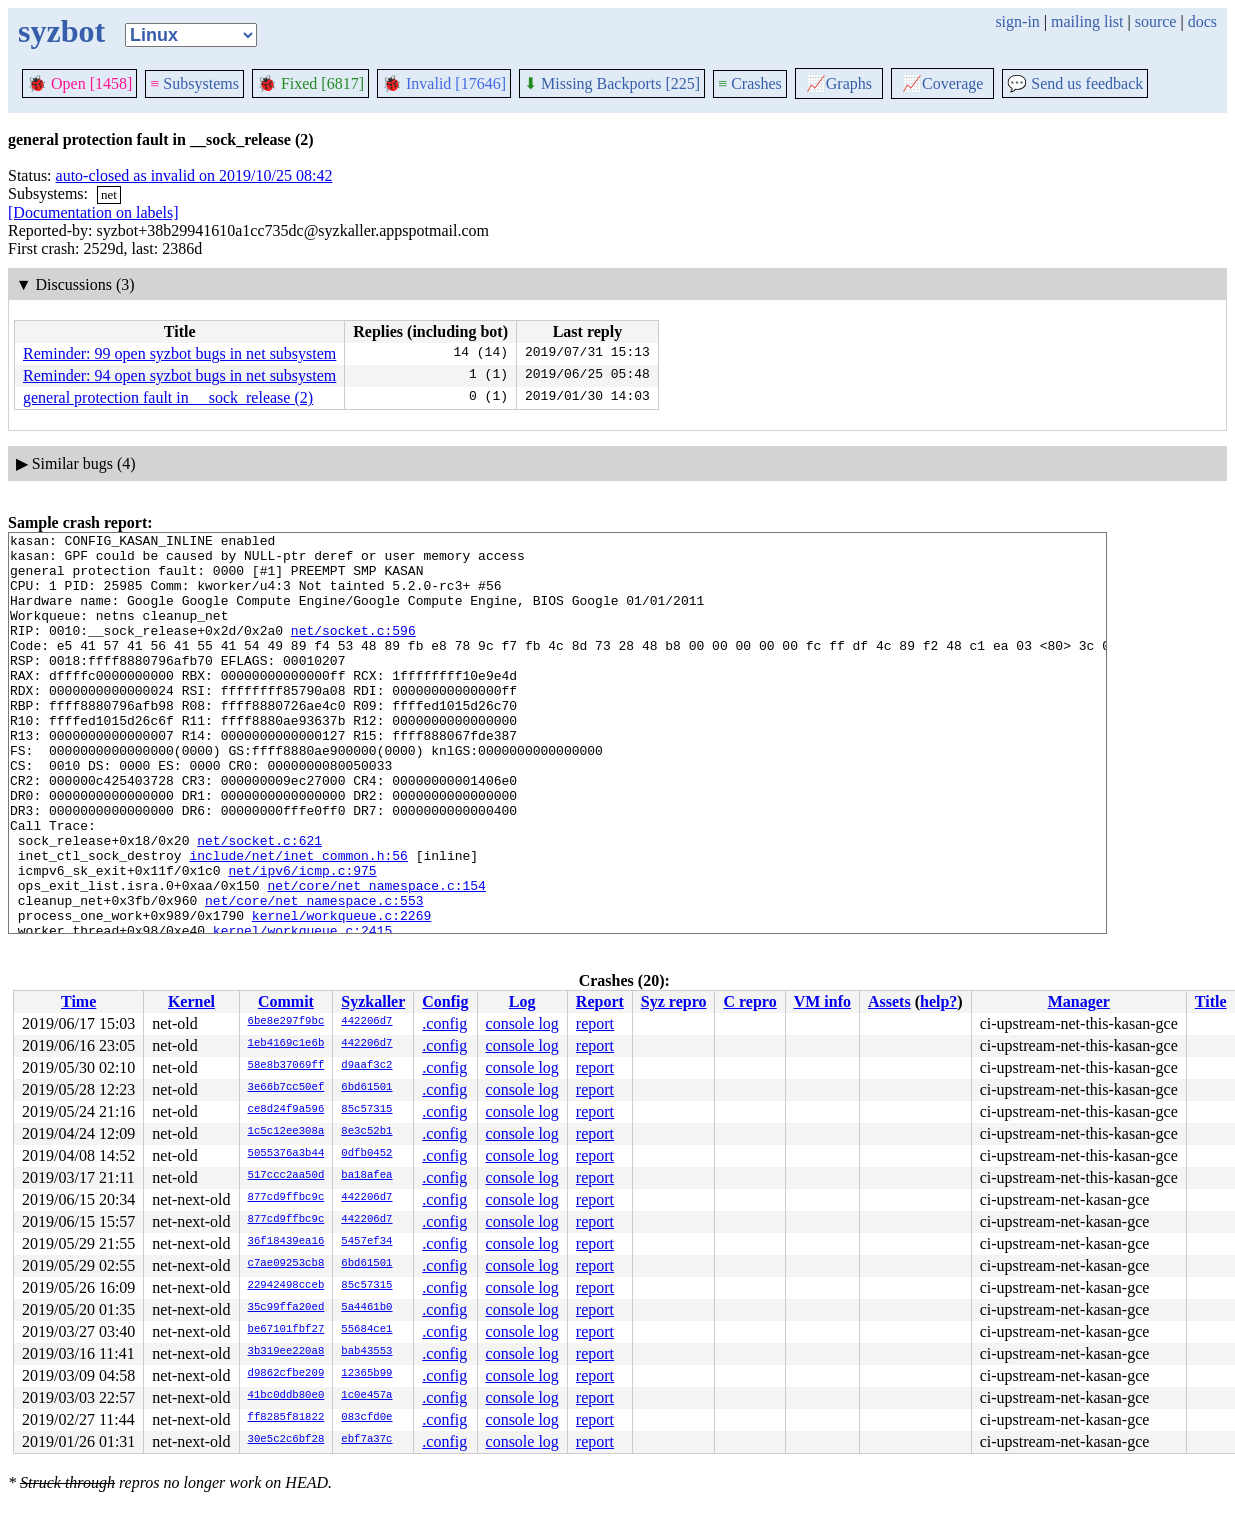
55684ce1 (366, 1330)
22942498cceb (286, 1286)
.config (444, 1023)
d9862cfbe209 (286, 1374)
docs (1202, 21)
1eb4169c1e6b (286, 1044)
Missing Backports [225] (612, 83)
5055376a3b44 (286, 1154)
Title (1211, 1001)
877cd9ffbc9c (286, 1198)
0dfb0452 (366, 1154)
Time (78, 1001)
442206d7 (366, 1022)
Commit (286, 1001)
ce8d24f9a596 (286, 1110)
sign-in (1017, 21)
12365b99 (366, 1374)
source (1156, 21)
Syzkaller (373, 1001)
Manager (1079, 1001)
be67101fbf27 (286, 1330)
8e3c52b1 (366, 1132)
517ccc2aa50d (286, 1176)
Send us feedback (1075, 83)
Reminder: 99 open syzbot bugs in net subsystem (179, 353)
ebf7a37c (366, 1440)
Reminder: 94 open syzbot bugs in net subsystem (179, 375)
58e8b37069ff (286, 1066)
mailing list (1087, 21)
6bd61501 (366, 1088)
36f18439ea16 (286, 1242)
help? (938, 1001)
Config (445, 1001)
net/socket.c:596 (353, 651)
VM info (822, 1001)
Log (522, 1001)
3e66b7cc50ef (286, 1088)
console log (522, 1023)
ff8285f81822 (286, 1418)
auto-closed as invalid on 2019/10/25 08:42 (194, 175)
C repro (749, 1001)
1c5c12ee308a (286, 1132)
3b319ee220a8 (286, 1352)
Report (600, 1001)
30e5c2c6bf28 (286, 1440)
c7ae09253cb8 (286, 1264)
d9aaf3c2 (366, 1066)
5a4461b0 (366, 1308)
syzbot (61, 31)
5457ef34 (366, 1242)
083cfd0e (366, 1418)
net (109, 194)
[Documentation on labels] (93, 212)
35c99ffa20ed (286, 1308)
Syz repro (674, 1001)
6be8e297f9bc (286, 1022)
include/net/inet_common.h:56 (298, 921)
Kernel (191, 1001)
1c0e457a (366, 1396)
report (595, 1023)
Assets (889, 1001)
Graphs (839, 83)
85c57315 (366, 1110)
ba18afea (366, 1176)
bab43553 (366, 1352)
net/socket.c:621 (259, 903)
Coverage (942, 83)
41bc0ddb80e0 (286, 1396)
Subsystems (194, 83)
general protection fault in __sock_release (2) (168, 397)
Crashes (750, 83)
